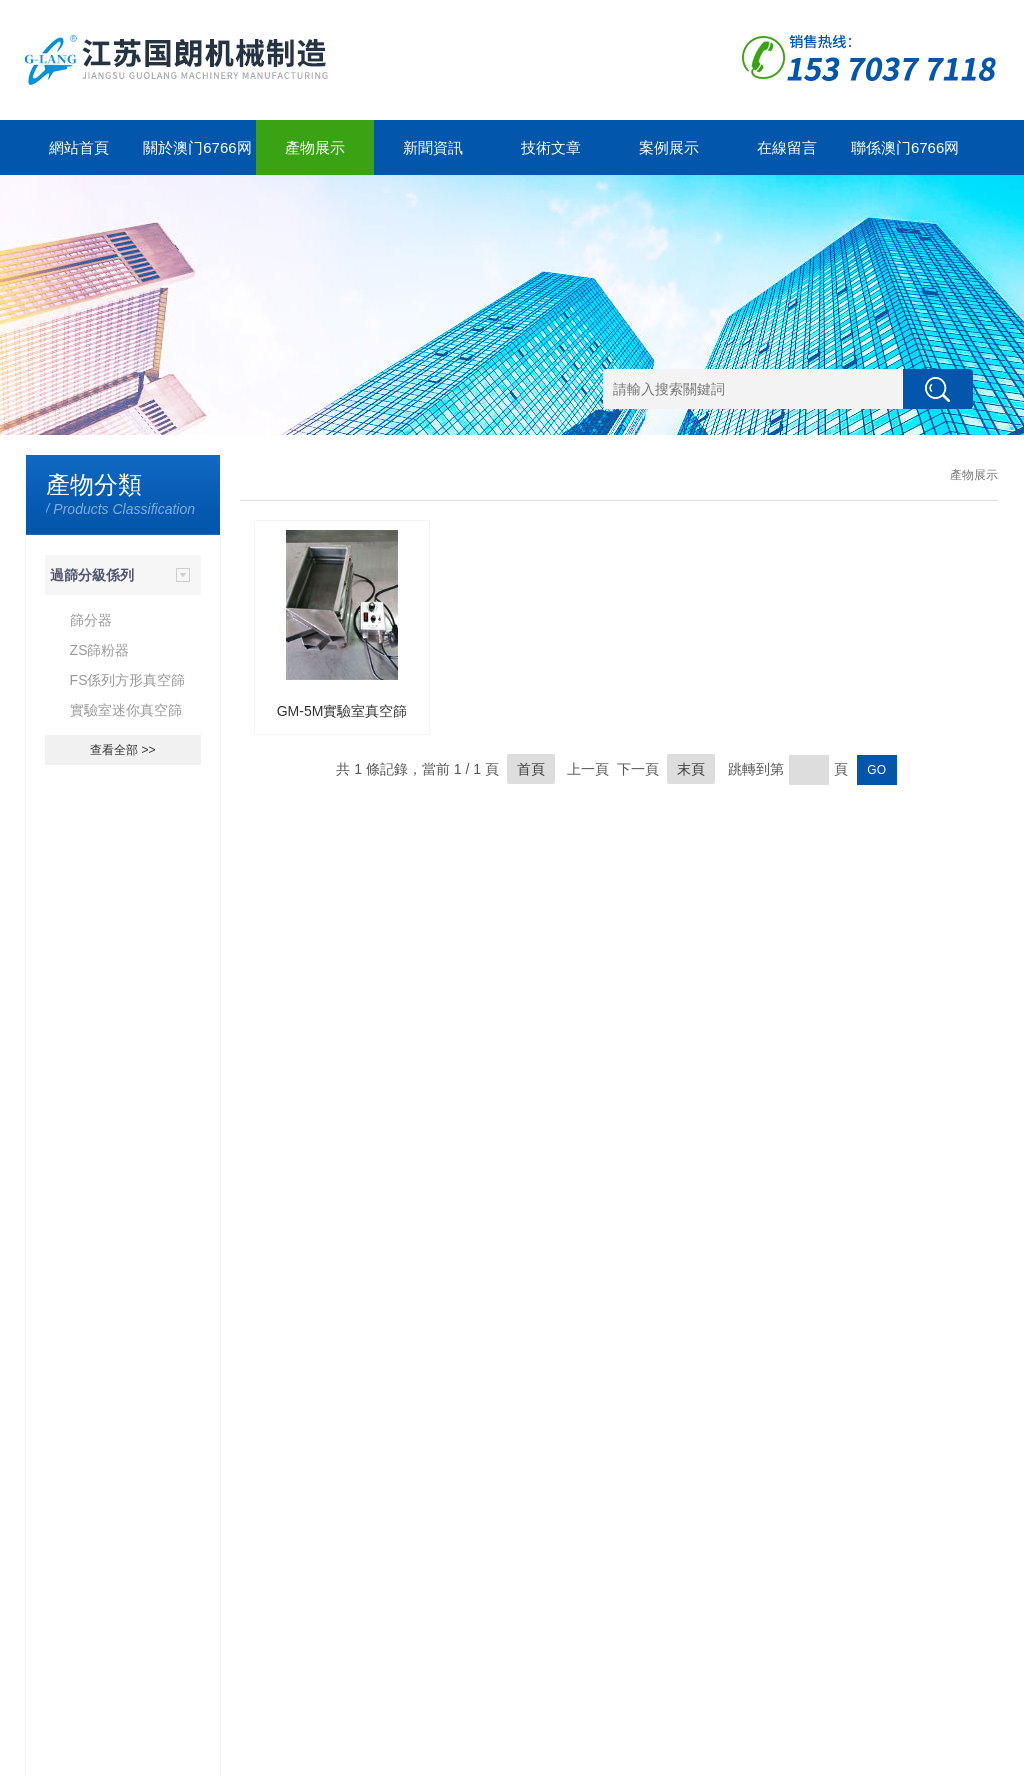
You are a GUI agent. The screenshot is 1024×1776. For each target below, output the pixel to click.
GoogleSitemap (392, 1756)
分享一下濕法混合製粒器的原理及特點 (133, 1559)
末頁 (691, 769)
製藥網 (903, 1756)
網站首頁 (79, 147)
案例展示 (669, 147)
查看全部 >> (122, 750)
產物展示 (315, 147)
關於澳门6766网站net (197, 157)
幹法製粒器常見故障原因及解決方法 (133, 1504)
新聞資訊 (433, 147)
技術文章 (551, 147)
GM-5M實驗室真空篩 (342, 711)
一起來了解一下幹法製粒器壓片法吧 (133, 1449)
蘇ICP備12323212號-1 (287, 1756)
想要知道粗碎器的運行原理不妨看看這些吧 (133, 1394)
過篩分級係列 (92, 575)
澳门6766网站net (96, 1756)
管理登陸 (949, 1756)
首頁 (531, 769)
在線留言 (787, 147)
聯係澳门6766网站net (905, 157)
